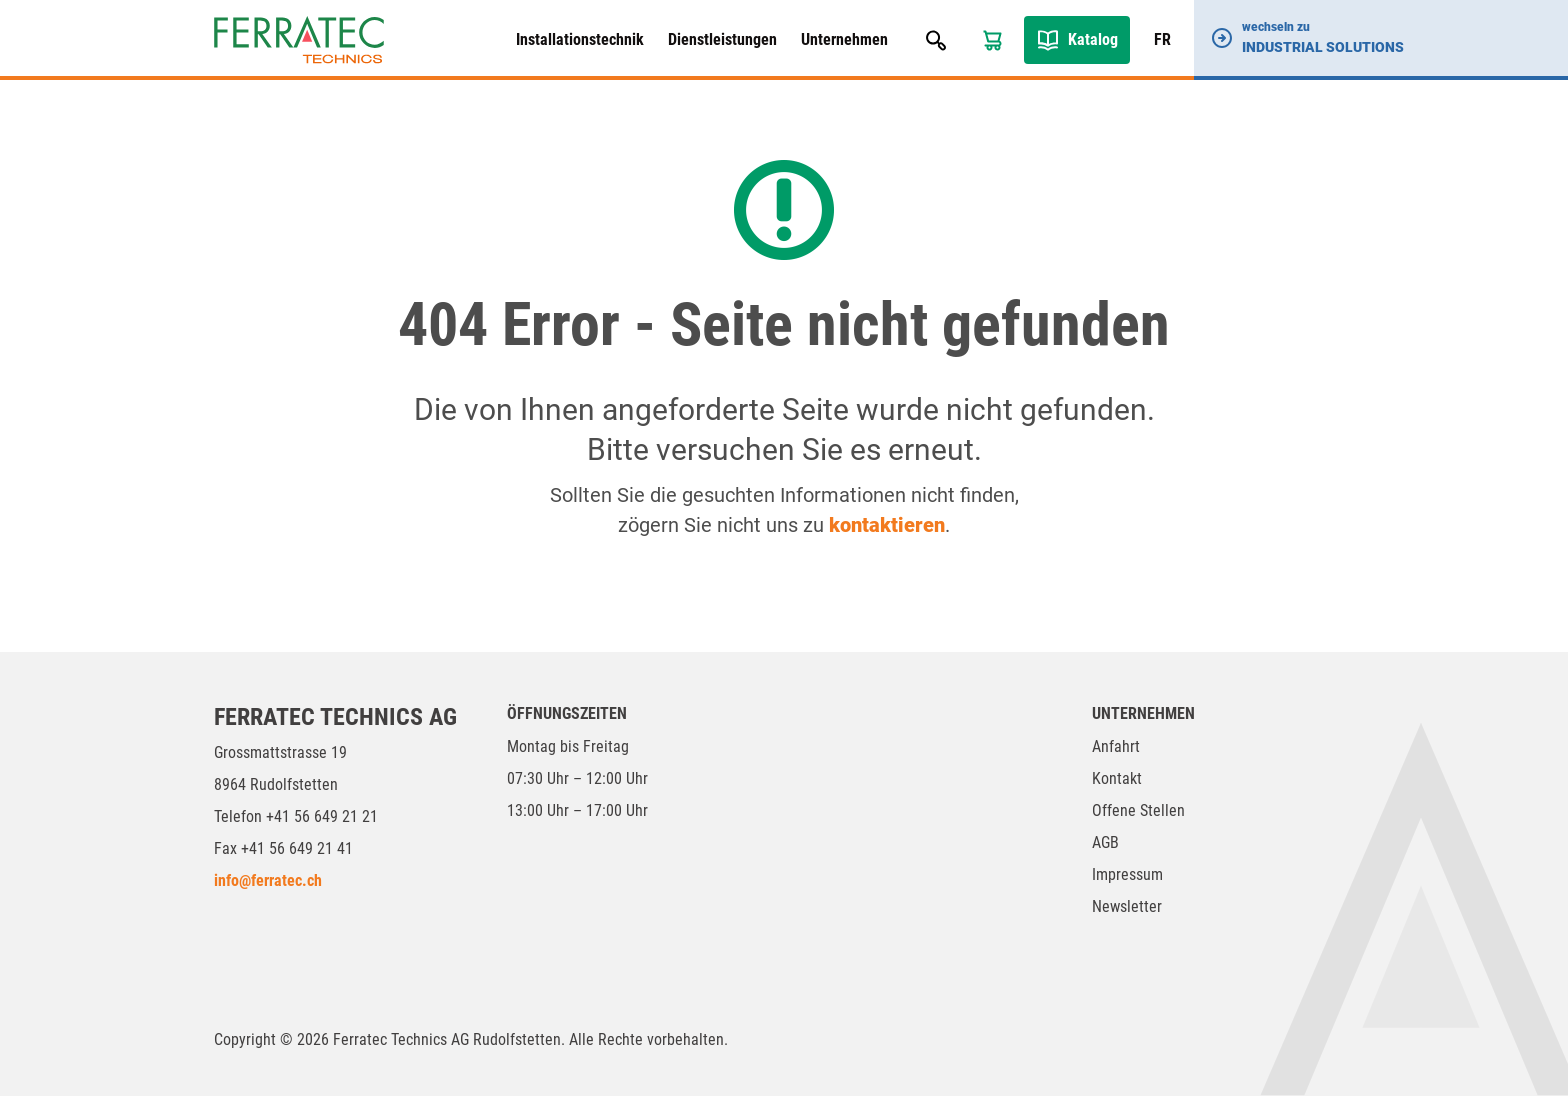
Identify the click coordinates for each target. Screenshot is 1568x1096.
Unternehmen (844, 39)
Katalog (1093, 39)
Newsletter (1127, 906)
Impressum (1127, 874)
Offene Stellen (1138, 810)
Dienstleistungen (722, 39)
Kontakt (1117, 778)
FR (1162, 39)
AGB (1105, 842)
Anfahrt (1116, 746)
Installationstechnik (580, 39)
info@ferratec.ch (268, 880)
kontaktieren (887, 525)
